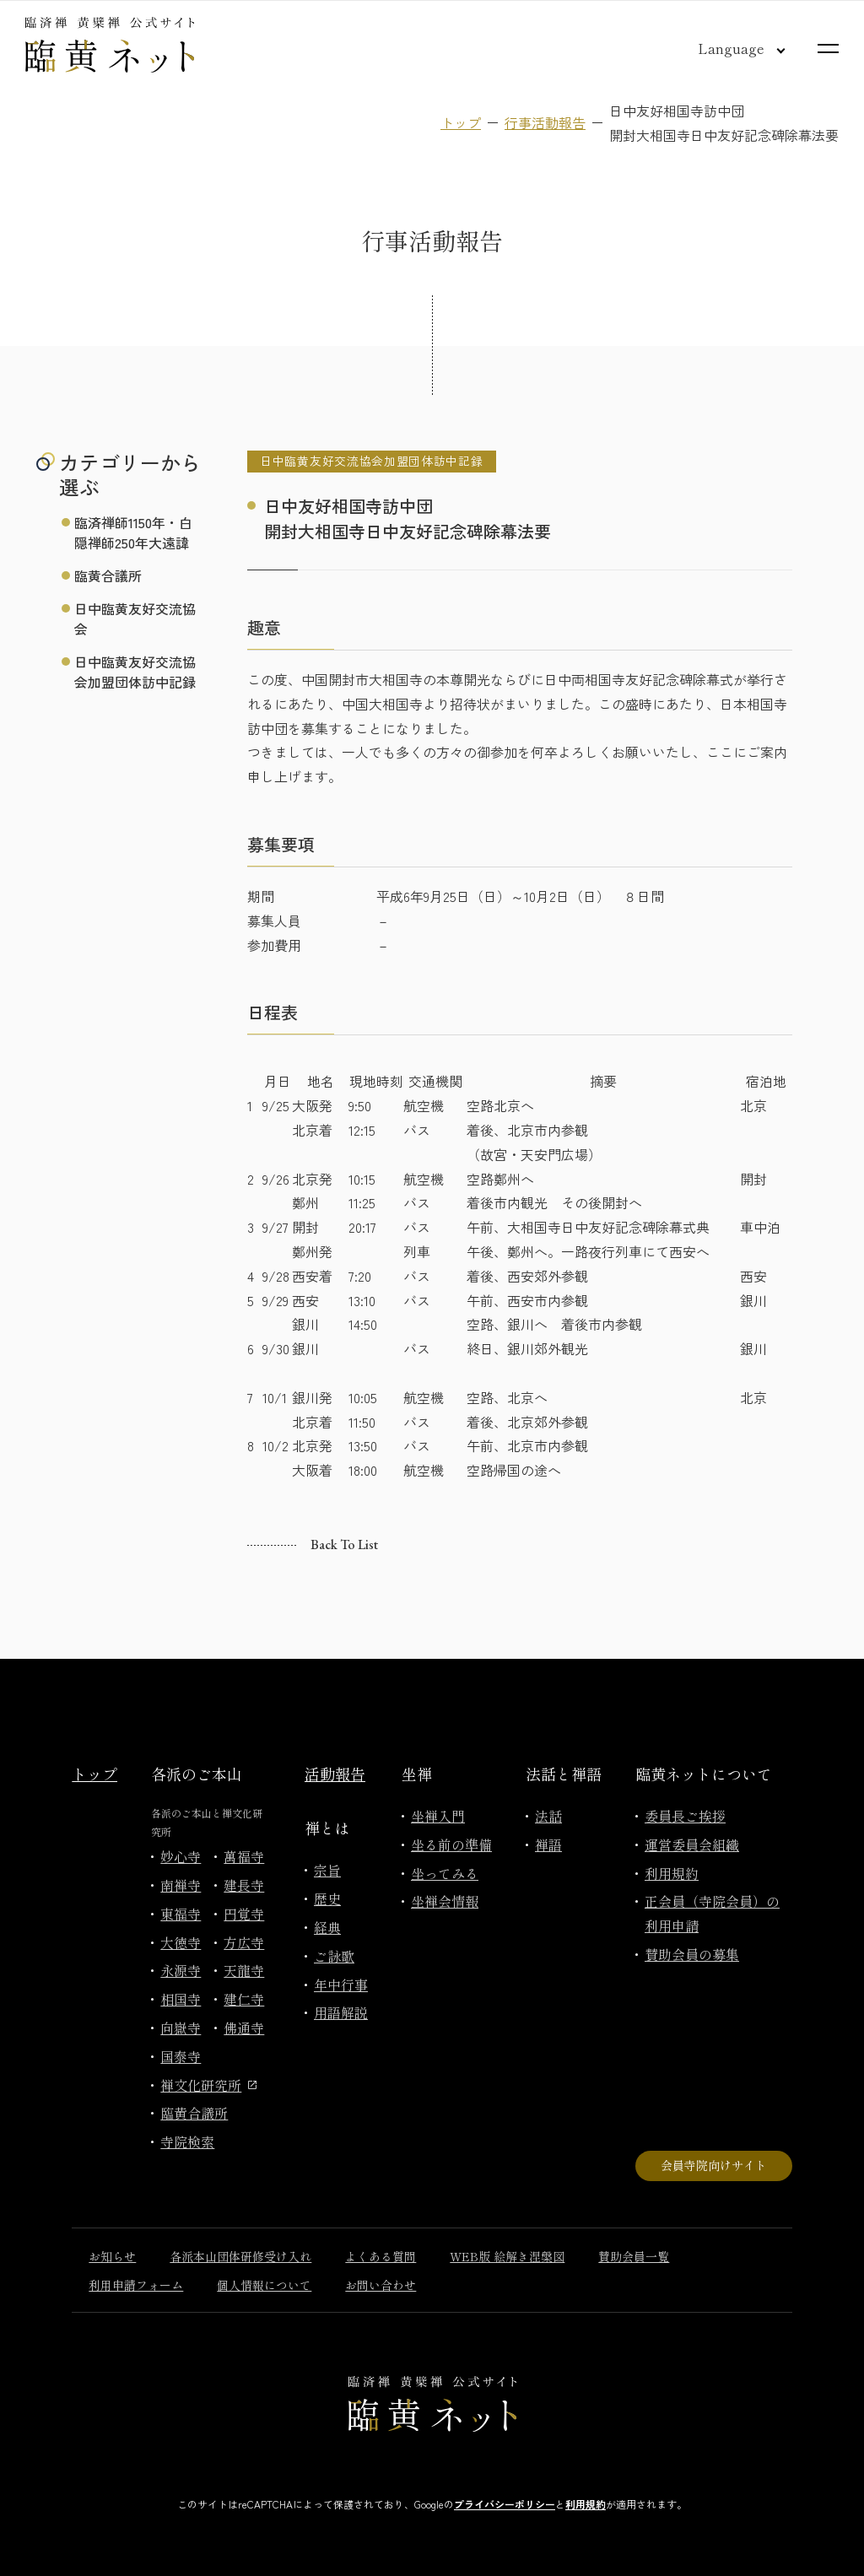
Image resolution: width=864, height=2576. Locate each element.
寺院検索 (187, 2141)
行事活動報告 (545, 122)
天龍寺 (244, 1970)
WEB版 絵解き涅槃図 (507, 2256)
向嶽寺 (180, 2027)
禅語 (548, 1844)
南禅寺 (180, 1885)
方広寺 (244, 1942)
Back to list (344, 1544)
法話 (548, 1816)
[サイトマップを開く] (828, 48)
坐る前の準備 (451, 1844)
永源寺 (180, 1970)
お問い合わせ (380, 2284)
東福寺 (180, 1914)
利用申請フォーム (136, 2284)
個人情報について (264, 2284)
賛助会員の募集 (692, 1954)
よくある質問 (380, 2256)
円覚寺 (244, 1914)
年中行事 (341, 1984)
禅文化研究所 (208, 2085)
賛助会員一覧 (633, 2256)
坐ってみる (444, 1873)
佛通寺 (244, 2027)
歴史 (327, 1898)
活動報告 (335, 1774)
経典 (327, 1927)
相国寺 (180, 1999)
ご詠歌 (334, 1956)
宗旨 (327, 1870)
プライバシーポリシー (504, 2504)
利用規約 (672, 1873)
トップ (460, 122)
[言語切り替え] (728, 48)
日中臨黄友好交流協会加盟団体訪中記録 (135, 671)
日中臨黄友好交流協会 (135, 618)
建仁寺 (244, 1999)
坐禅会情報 (444, 1901)
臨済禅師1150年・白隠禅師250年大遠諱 (133, 532)
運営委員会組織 (692, 1844)
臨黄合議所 (108, 575)
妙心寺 (180, 1856)
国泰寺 (180, 2056)
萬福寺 (244, 1856)
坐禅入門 (438, 1816)
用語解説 (341, 2012)
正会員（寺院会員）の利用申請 (712, 1913)
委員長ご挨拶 (685, 1816)
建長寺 (244, 1885)
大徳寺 (180, 1942)
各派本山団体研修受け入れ (240, 2256)
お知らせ (112, 2256)
